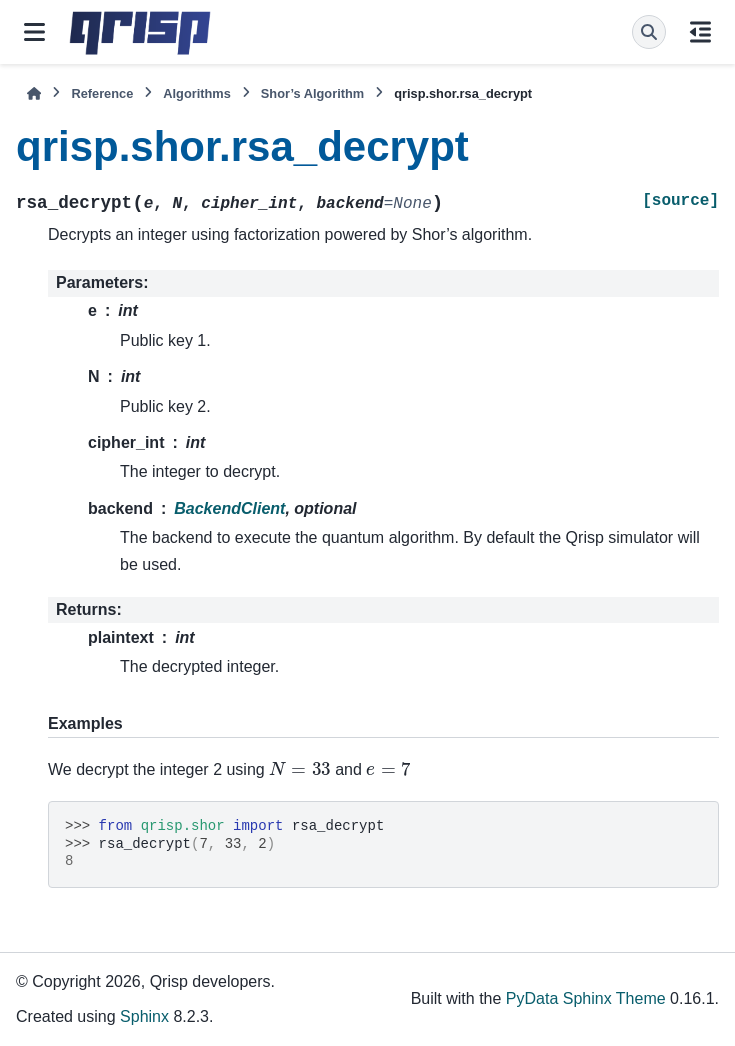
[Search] (649, 32)
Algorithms (197, 93)
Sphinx (144, 1016)
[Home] (34, 93)
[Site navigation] (34, 32)
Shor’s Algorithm (312, 93)
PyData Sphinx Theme (586, 998)
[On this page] (700, 32)
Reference (102, 93)
